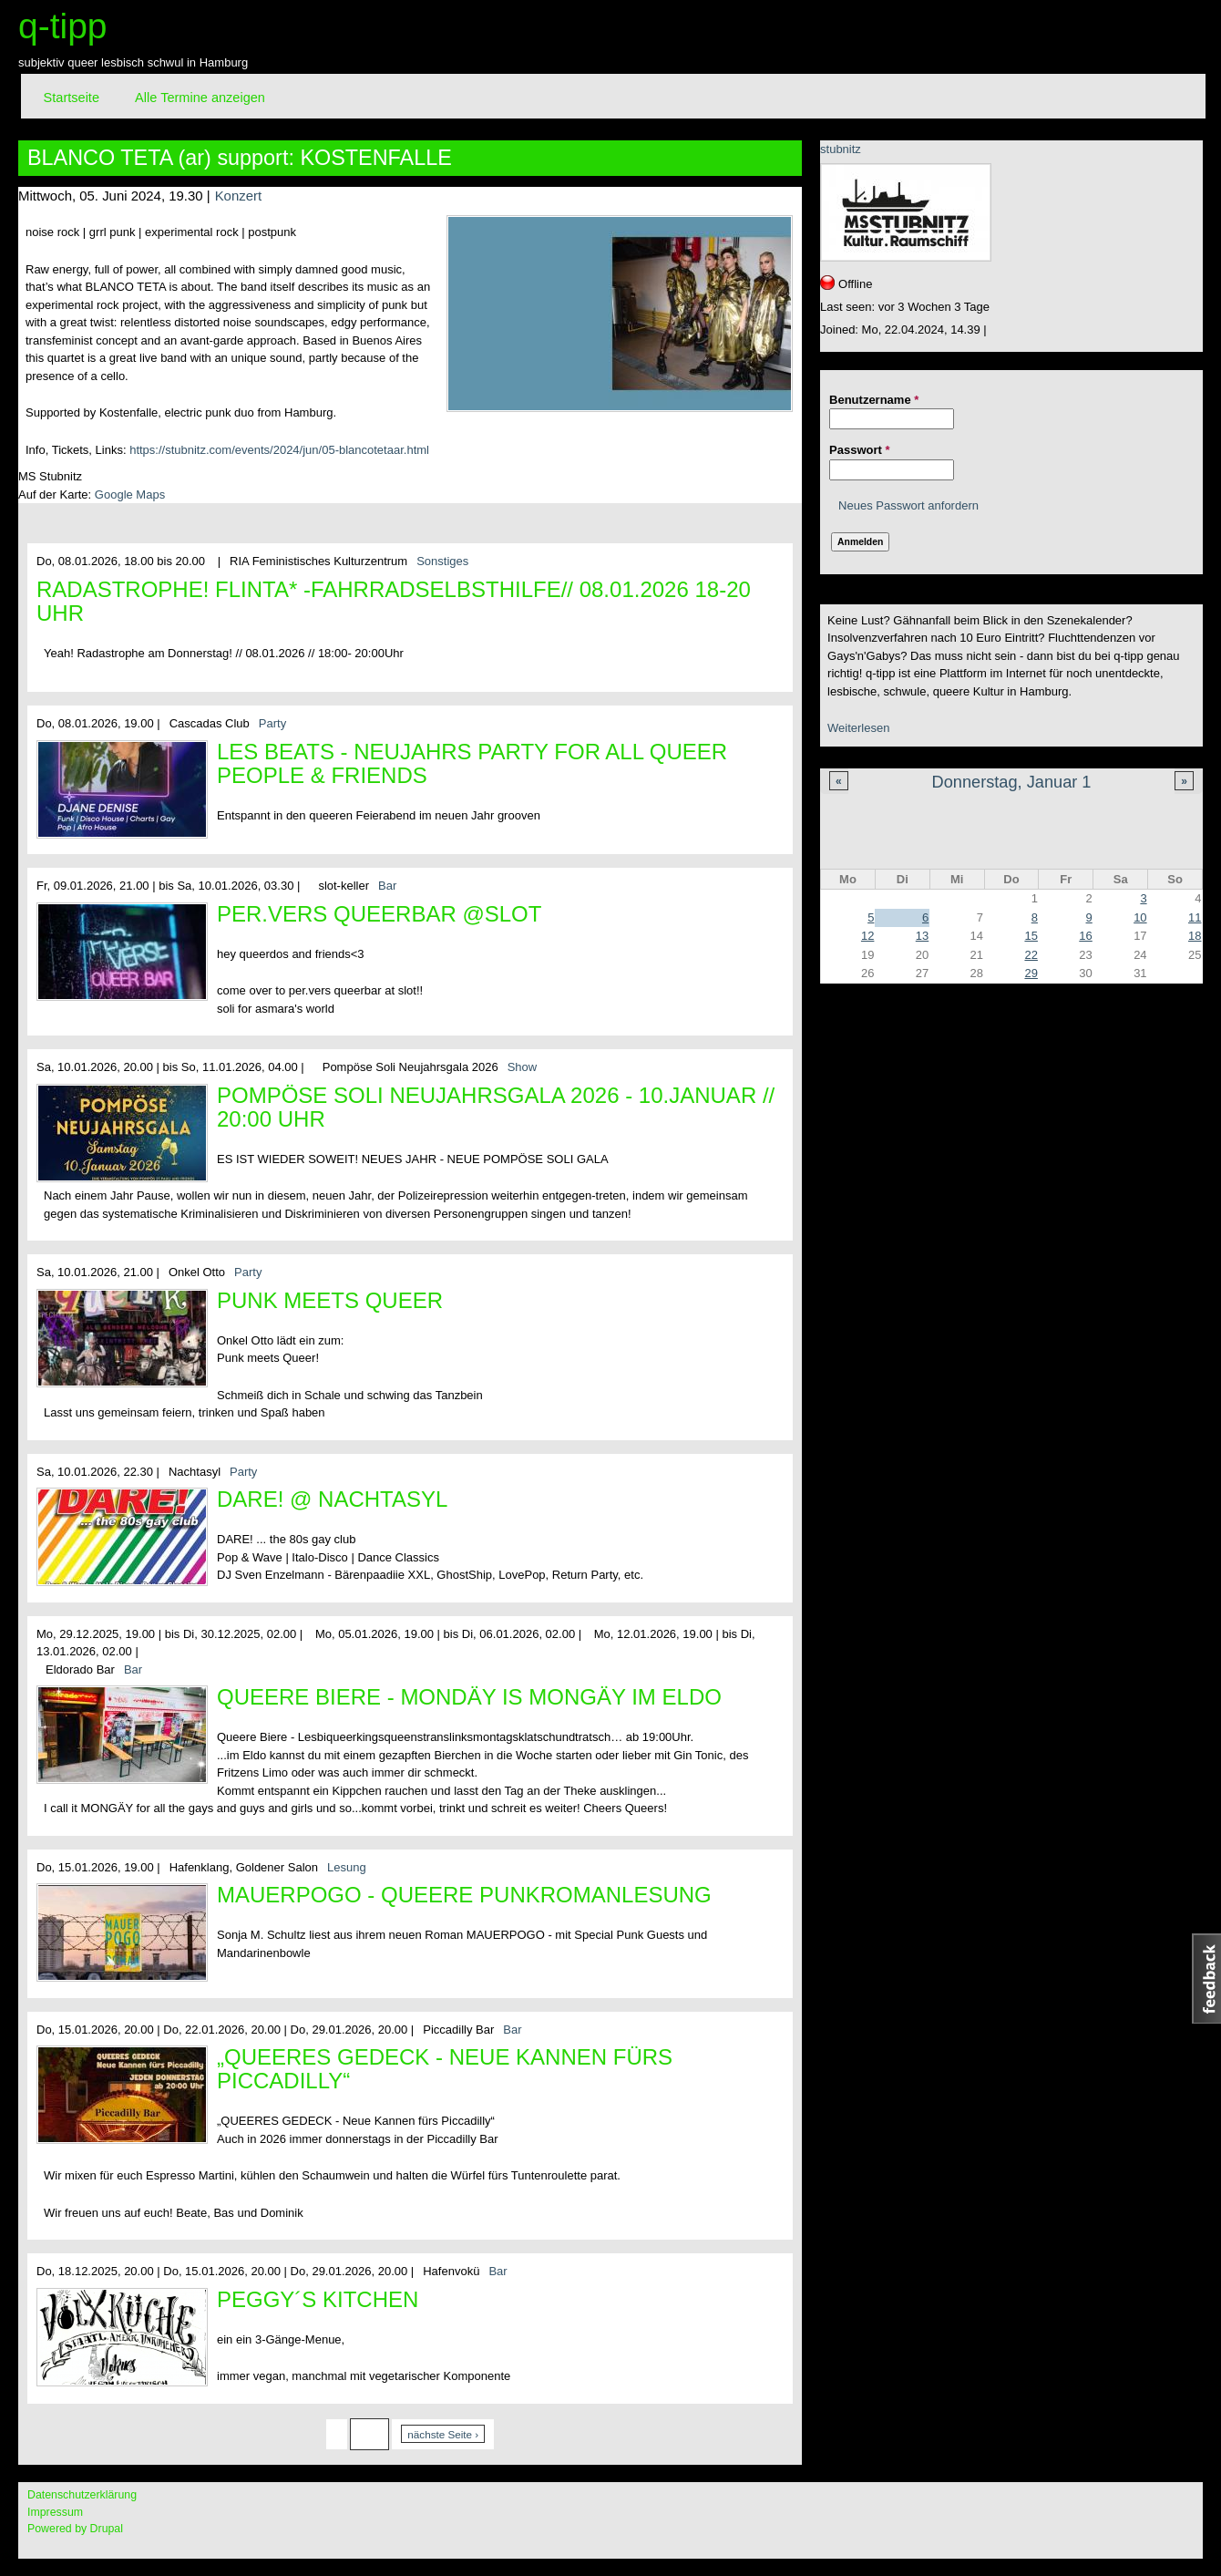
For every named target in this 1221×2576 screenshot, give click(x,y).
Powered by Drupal (75, 2528)
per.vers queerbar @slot (379, 914)
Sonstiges (442, 561)
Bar (387, 885)
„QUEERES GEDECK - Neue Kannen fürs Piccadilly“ (444, 2069)
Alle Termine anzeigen (200, 97)
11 (1194, 917)
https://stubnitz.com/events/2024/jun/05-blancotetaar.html (279, 450)
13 (922, 936)
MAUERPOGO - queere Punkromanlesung (464, 1894)
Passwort (859, 450)
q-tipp (63, 26)
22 (1030, 955)
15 (1030, 936)
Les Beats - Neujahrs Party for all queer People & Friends (472, 763)
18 (1194, 936)
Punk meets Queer (330, 1300)
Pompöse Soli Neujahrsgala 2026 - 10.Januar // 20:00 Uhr (496, 1107)
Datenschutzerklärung (82, 2494)
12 (867, 936)
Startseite (71, 97)
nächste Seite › (442, 2434)
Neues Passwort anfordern (908, 505)
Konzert (238, 195)
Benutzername (873, 400)
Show (523, 1067)
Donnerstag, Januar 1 (1012, 782)
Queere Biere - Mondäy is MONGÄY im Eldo (469, 1697)
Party (272, 723)
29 (1030, 973)
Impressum (55, 2512)
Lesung (346, 1867)
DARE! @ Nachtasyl (332, 1499)
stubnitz (840, 149)
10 (1140, 917)
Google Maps (130, 494)
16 (1085, 936)
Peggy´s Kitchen (317, 2299)
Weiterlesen (858, 728)
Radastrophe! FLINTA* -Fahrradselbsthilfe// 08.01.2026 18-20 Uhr (393, 601)
